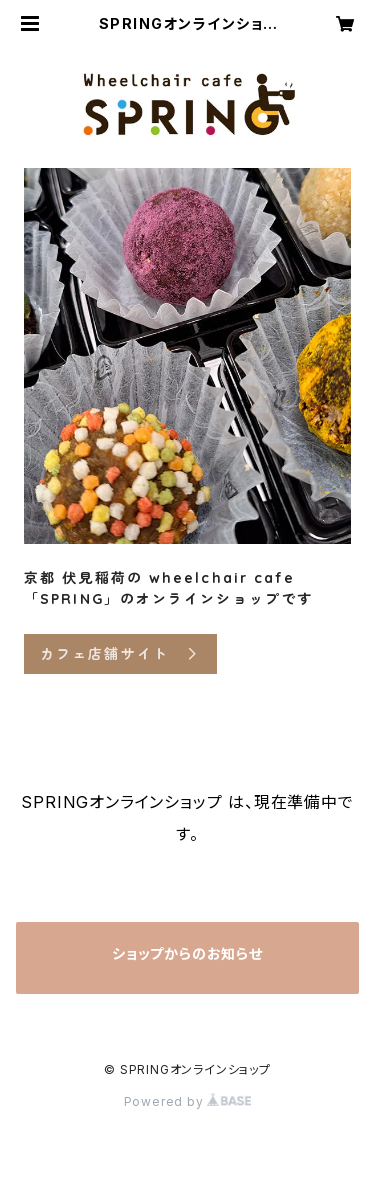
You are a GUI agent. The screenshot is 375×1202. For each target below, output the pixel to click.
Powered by (188, 1101)
